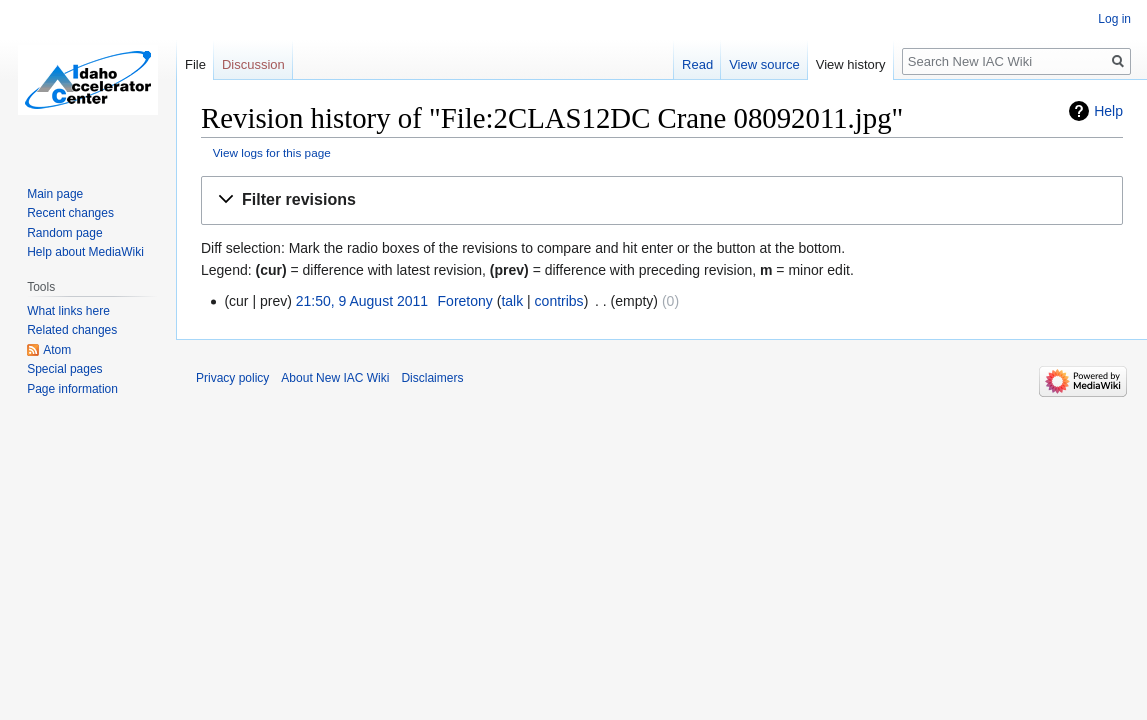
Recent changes (70, 213)
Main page (55, 194)
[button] (662, 200)
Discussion (253, 64)
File (195, 64)
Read (697, 64)
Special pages (64, 369)
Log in (1114, 19)
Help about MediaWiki (85, 252)
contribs (559, 301)
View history (851, 64)
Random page (64, 233)
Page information (72, 389)
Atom (57, 350)
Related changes (72, 330)
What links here (68, 311)
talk (512, 301)
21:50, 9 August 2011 (362, 301)
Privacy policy (232, 378)
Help (1108, 111)
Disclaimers (432, 378)
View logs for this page (272, 152)
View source (764, 64)
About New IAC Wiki (335, 378)
